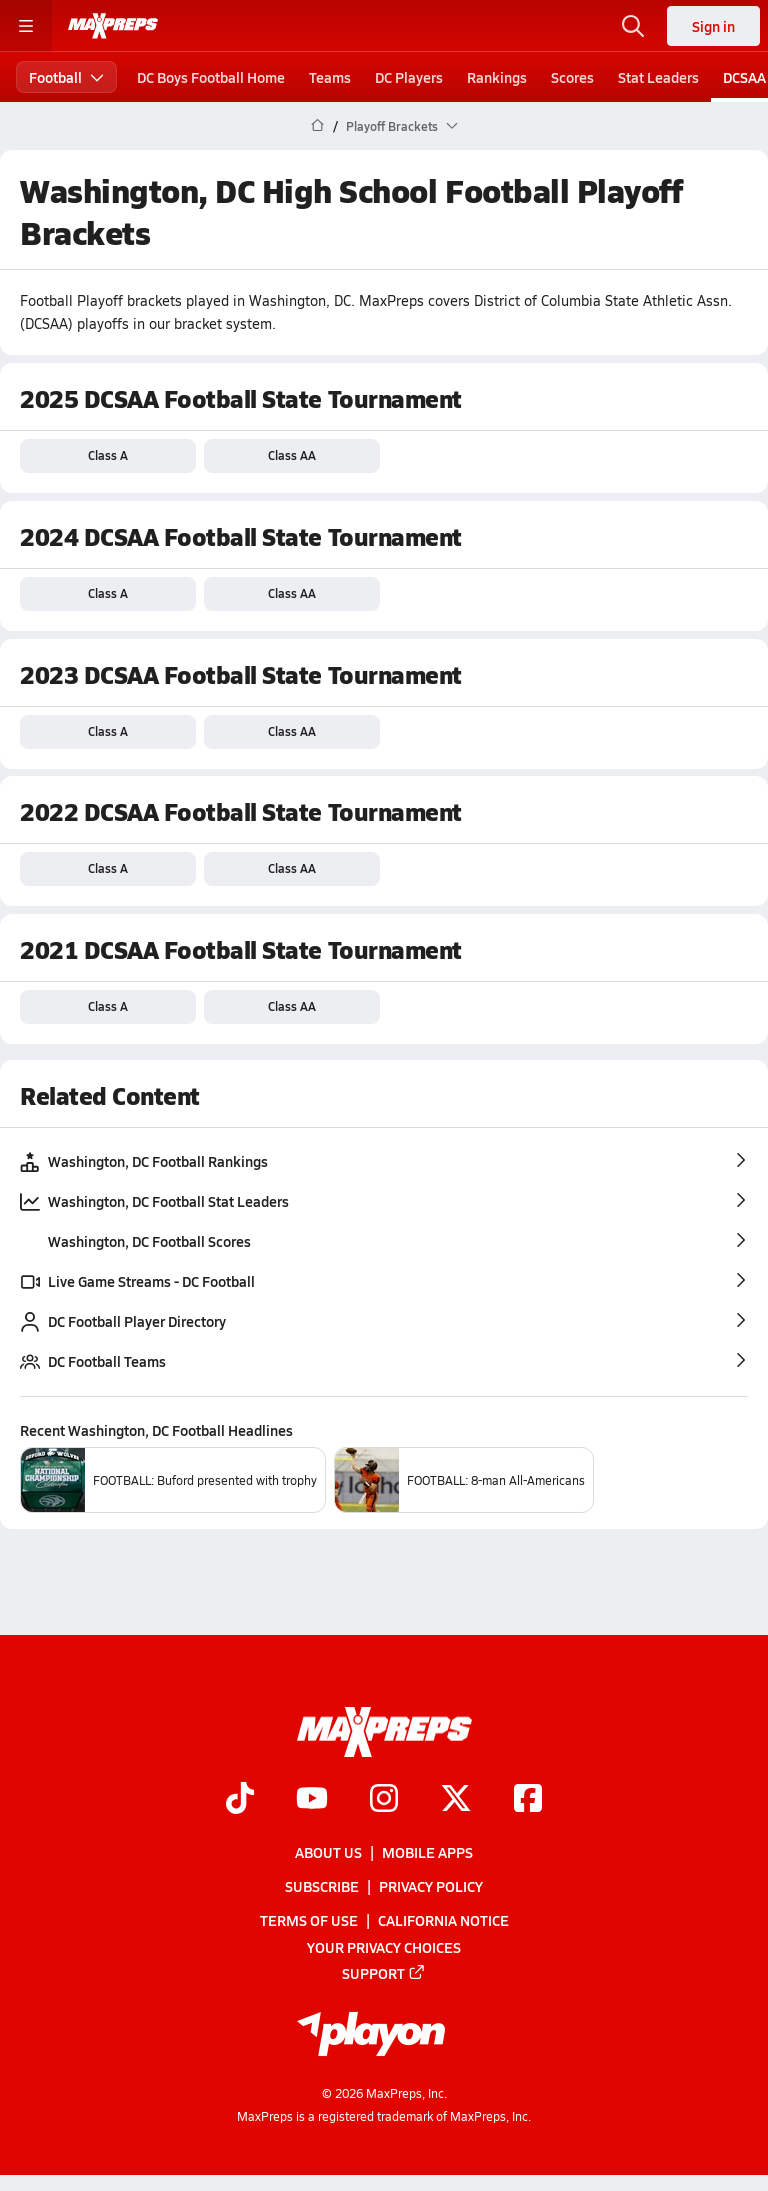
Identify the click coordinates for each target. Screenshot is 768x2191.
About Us (328, 1852)
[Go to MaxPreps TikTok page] (240, 1800)
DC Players (409, 77)
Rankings (497, 77)
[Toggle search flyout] (633, 26)
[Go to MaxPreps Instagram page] (384, 1800)
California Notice (443, 1921)
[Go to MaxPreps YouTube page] (312, 1800)
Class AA (292, 455)
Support (384, 1973)
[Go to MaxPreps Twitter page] (456, 1800)
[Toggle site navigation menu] (26, 26)
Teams (330, 77)
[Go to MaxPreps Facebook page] (528, 1800)
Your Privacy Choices (384, 1947)
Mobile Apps (427, 1852)
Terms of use (309, 1921)
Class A (108, 455)
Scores (572, 77)
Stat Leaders (658, 77)
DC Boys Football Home (211, 77)
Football (66, 77)
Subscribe (322, 1886)
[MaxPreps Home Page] (317, 126)
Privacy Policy (431, 1886)
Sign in (713, 26)
